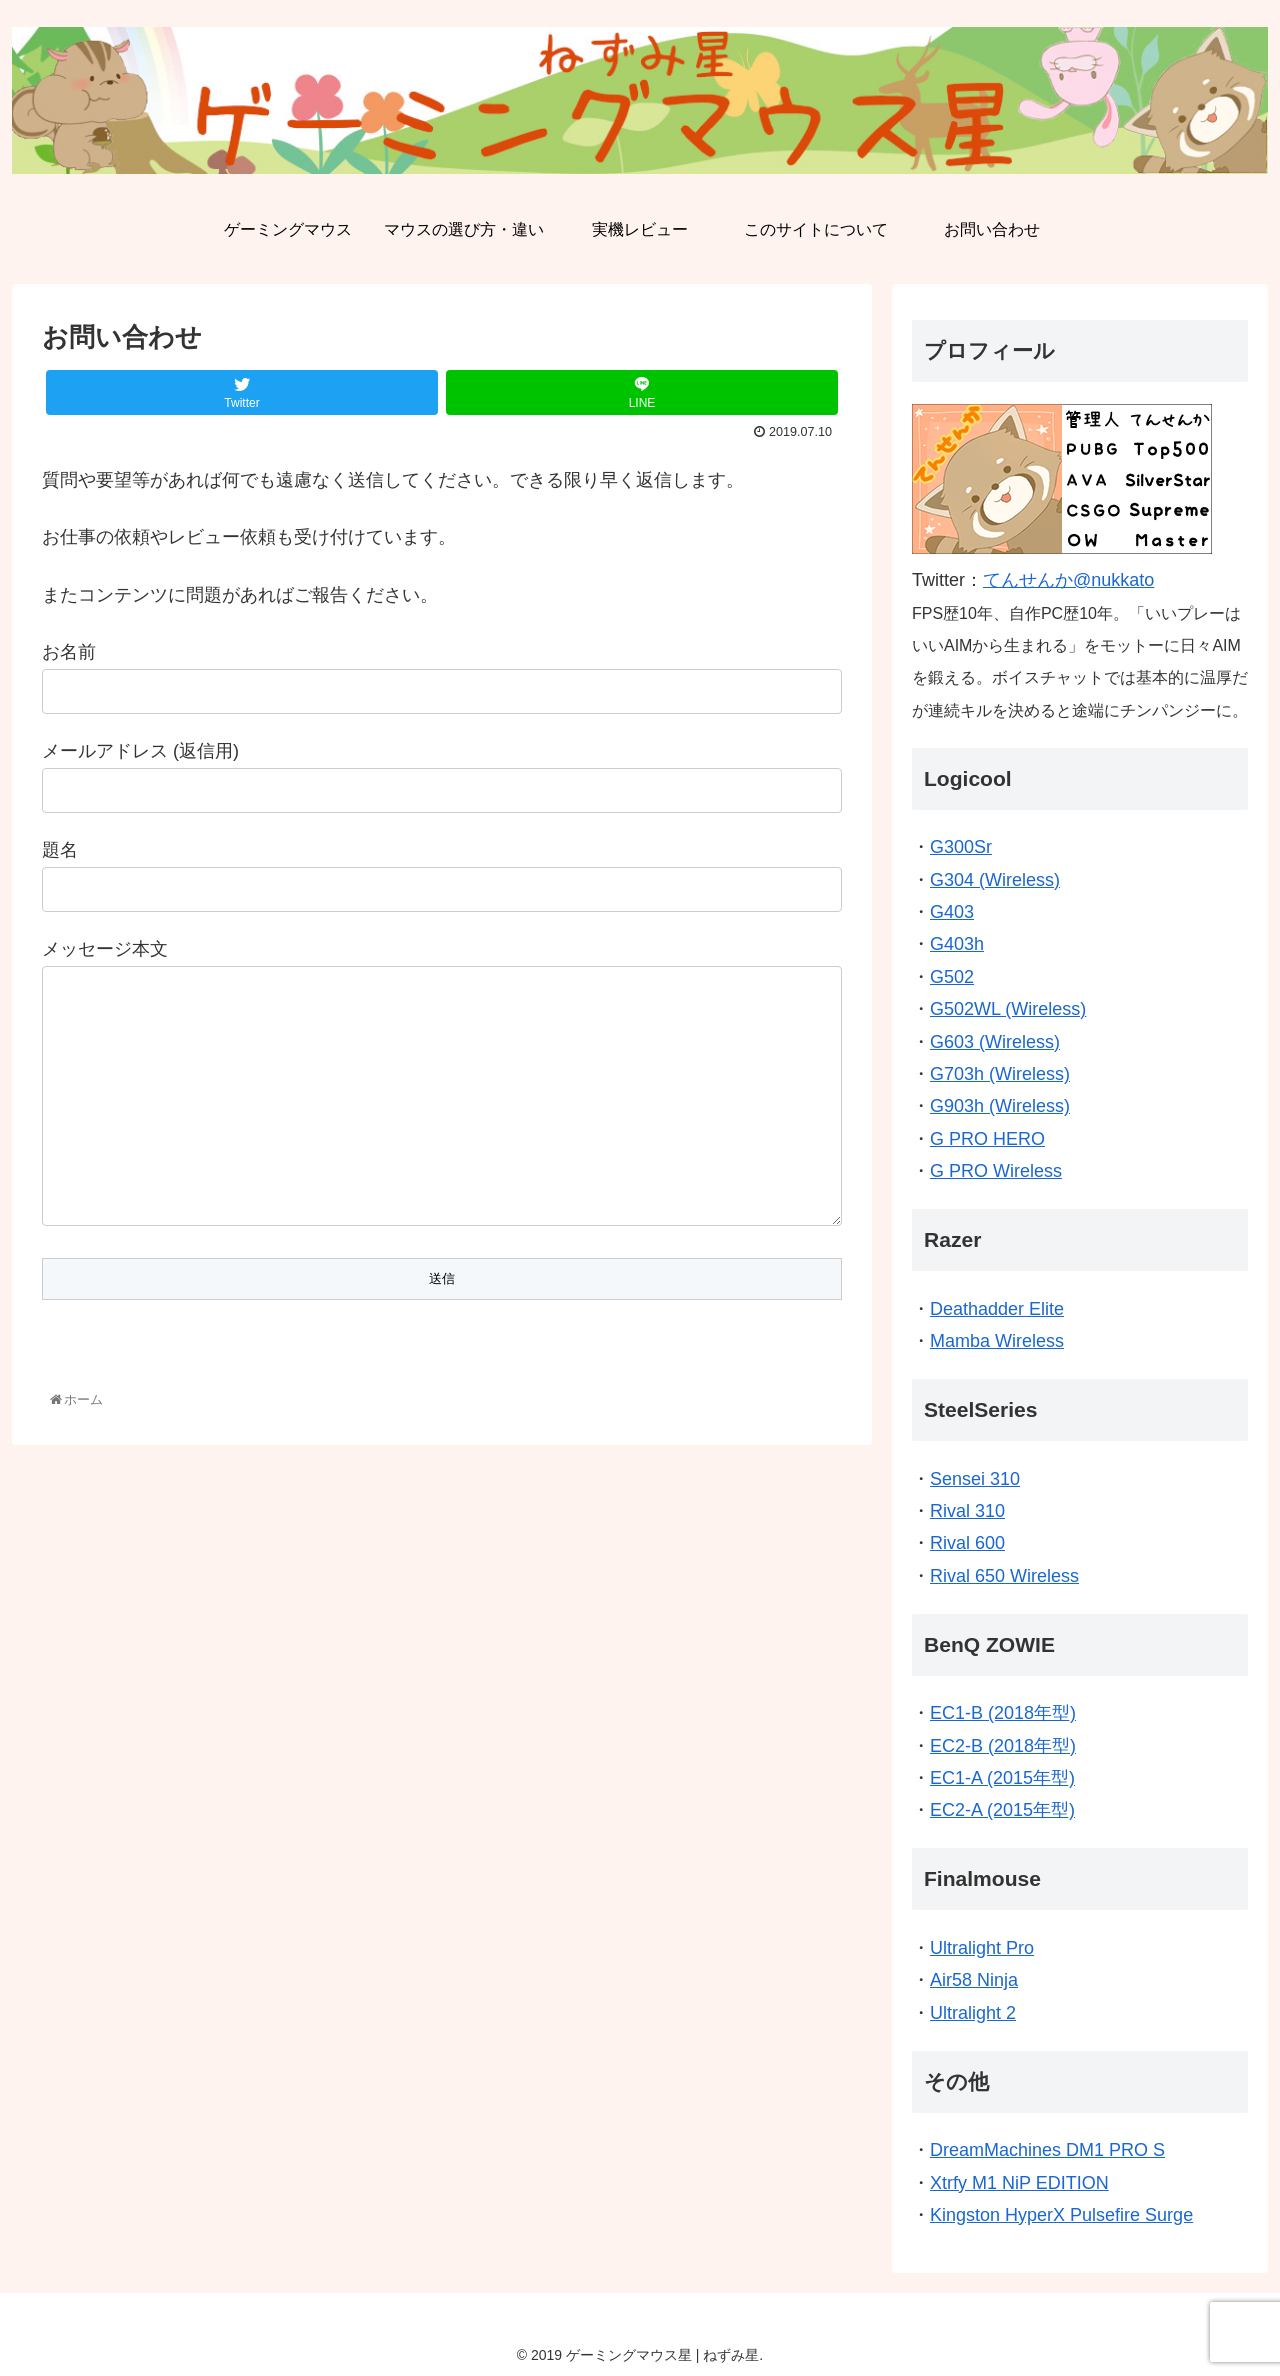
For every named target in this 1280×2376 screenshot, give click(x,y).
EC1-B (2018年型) (1003, 1713)
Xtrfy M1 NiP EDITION (1019, 2183)
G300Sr (961, 847)
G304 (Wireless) (995, 880)
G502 (952, 977)
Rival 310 (967, 1511)
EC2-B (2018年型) (1003, 1746)
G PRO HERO (987, 1139)
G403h (957, 944)
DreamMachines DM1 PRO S (1047, 2150)
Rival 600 (967, 1543)
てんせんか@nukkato (1068, 580)
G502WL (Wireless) (1008, 1009)
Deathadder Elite (997, 1309)
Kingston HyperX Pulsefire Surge (1061, 2215)
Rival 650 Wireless (1004, 1576)
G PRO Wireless (996, 1171)
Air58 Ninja (974, 1980)
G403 (952, 912)
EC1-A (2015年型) (1002, 1778)
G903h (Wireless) (1000, 1106)
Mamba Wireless (997, 1341)
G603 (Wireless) (995, 1042)
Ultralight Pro (982, 1948)
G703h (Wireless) (1000, 1074)
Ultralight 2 (973, 2013)
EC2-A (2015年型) (1002, 1810)
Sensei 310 (975, 1479)
